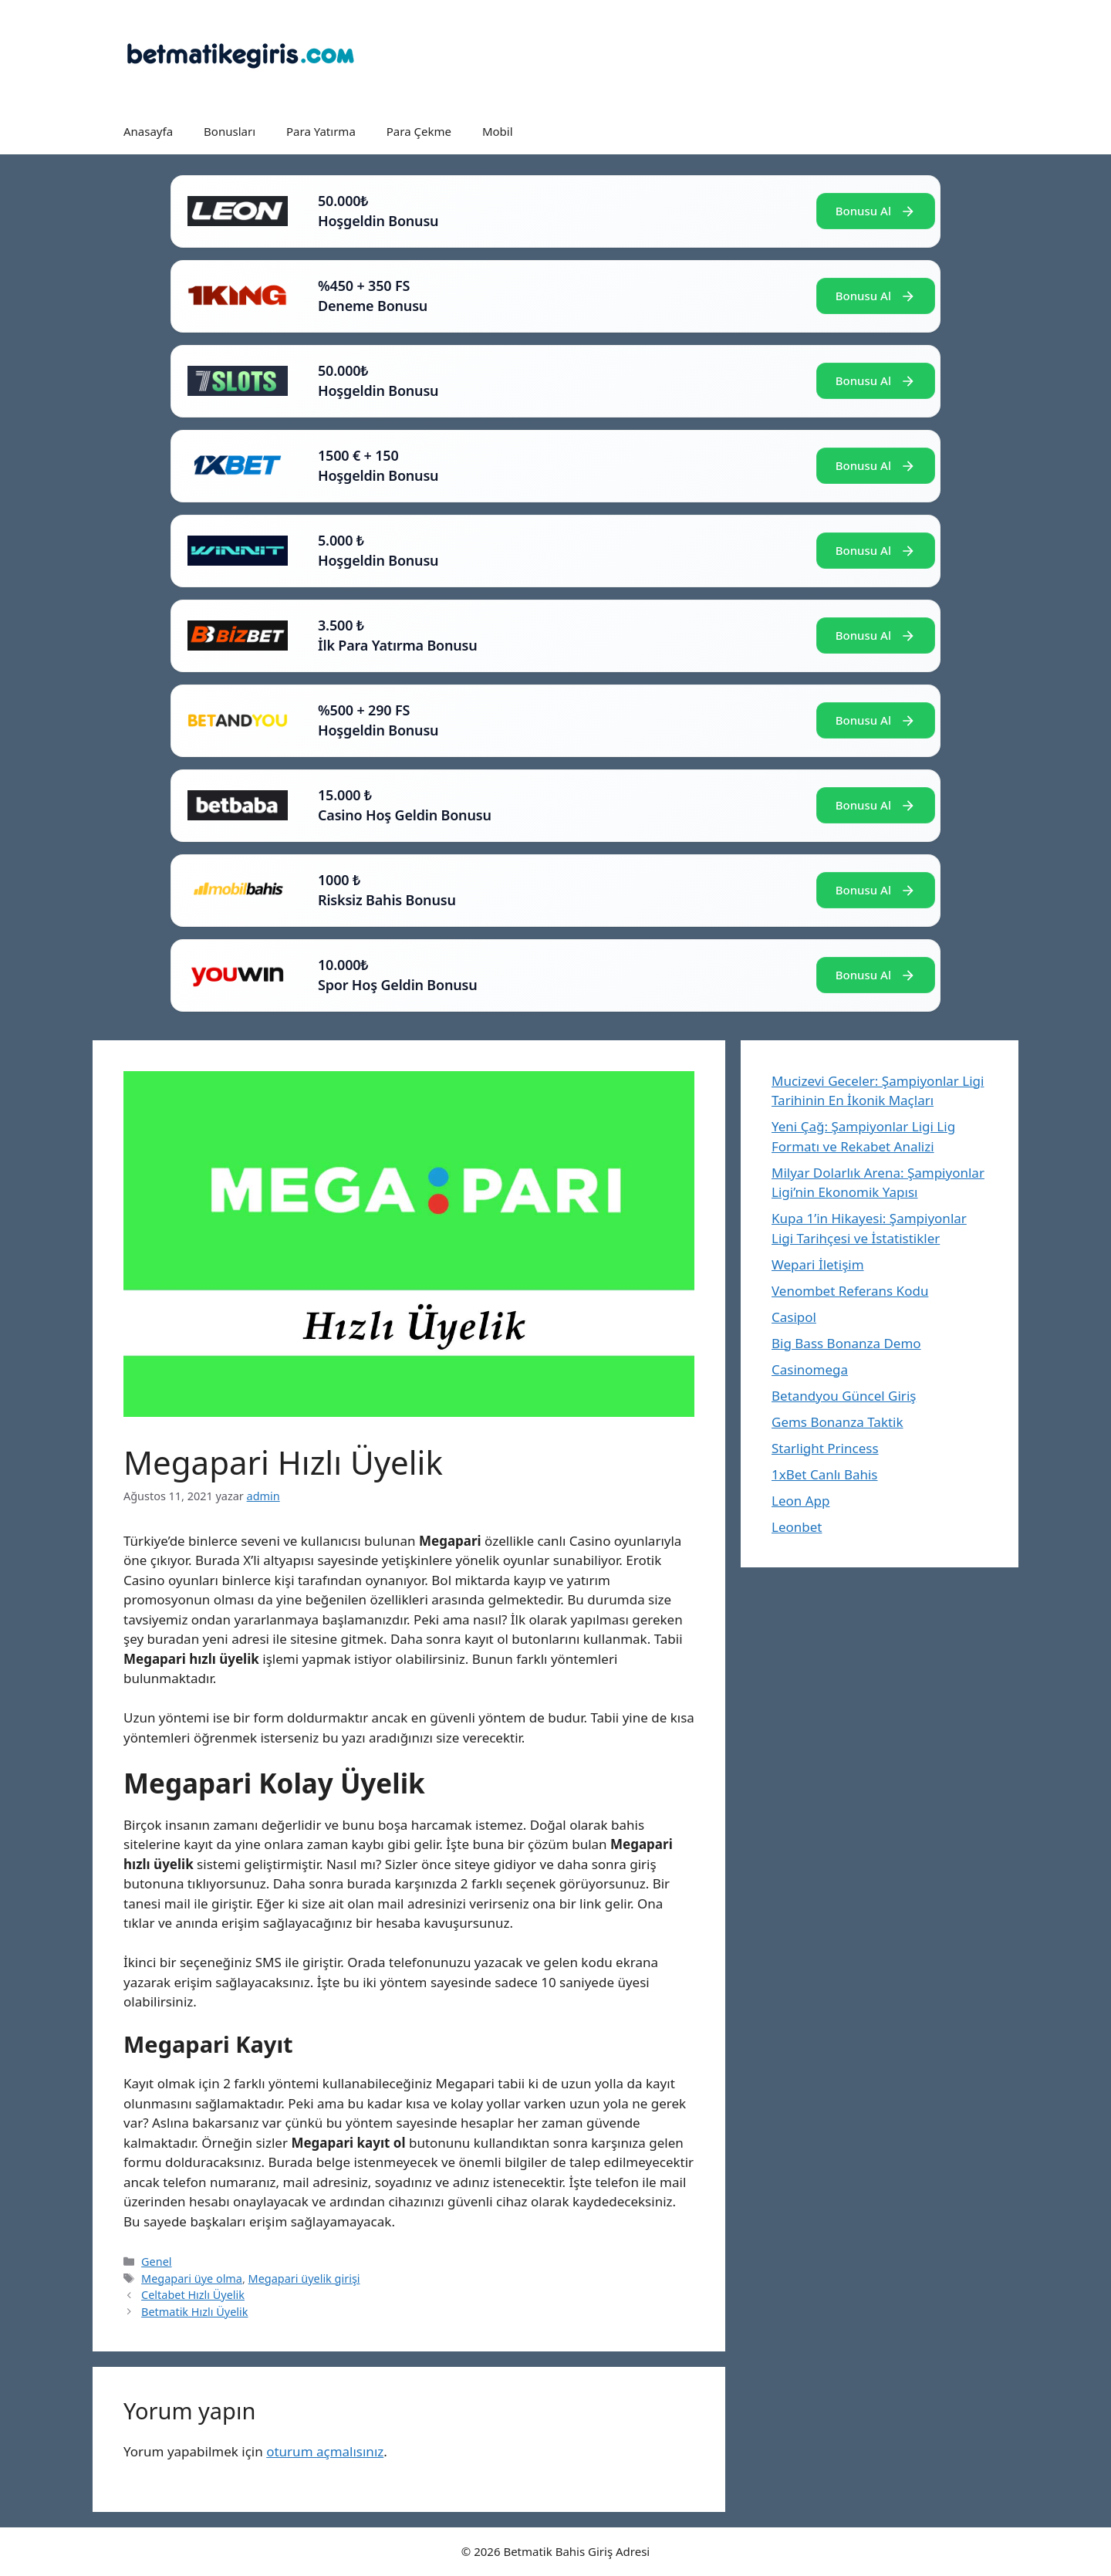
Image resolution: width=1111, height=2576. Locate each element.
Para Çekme (419, 131)
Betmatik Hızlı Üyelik (194, 2311)
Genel (156, 2261)
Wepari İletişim (818, 1264)
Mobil (497, 131)
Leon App (800, 1500)
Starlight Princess (825, 1448)
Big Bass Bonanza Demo (846, 1343)
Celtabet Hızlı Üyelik (193, 2294)
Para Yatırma (321, 131)
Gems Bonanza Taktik (837, 1422)
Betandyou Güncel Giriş (844, 1396)
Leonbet (797, 1527)
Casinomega (810, 1369)
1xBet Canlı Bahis (825, 1474)
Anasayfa (148, 131)
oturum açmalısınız (324, 2451)
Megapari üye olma (191, 2278)
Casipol (794, 1317)
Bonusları (229, 131)
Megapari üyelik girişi (304, 2278)
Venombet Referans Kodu (850, 1291)
